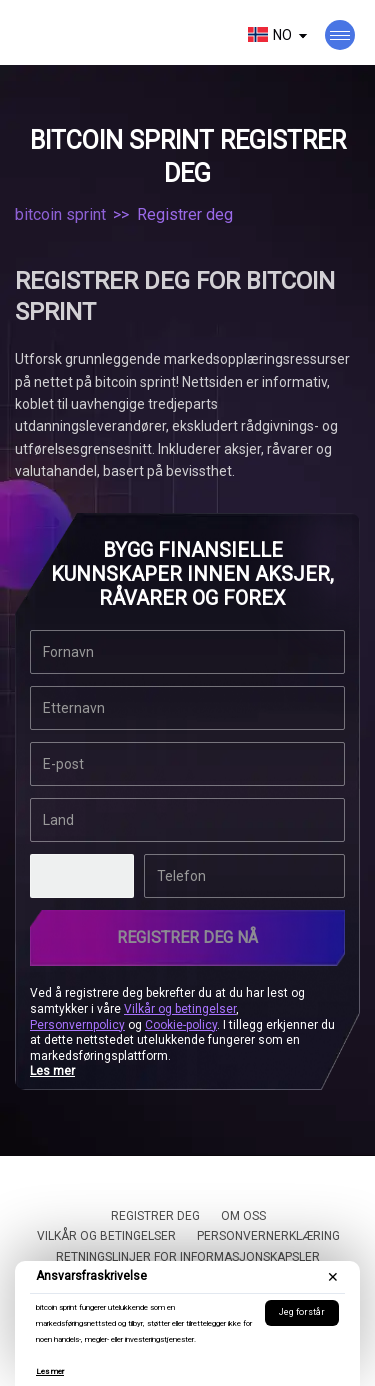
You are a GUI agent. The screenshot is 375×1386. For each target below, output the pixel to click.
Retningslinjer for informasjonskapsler (188, 1257)
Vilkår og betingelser (180, 1009)
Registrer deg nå (187, 937)
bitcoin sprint (60, 214)
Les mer (50, 1371)
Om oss (243, 1216)
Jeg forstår (302, 1312)
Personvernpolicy (77, 1025)
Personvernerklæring (268, 1236)
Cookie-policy (181, 1025)
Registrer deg (155, 1216)
